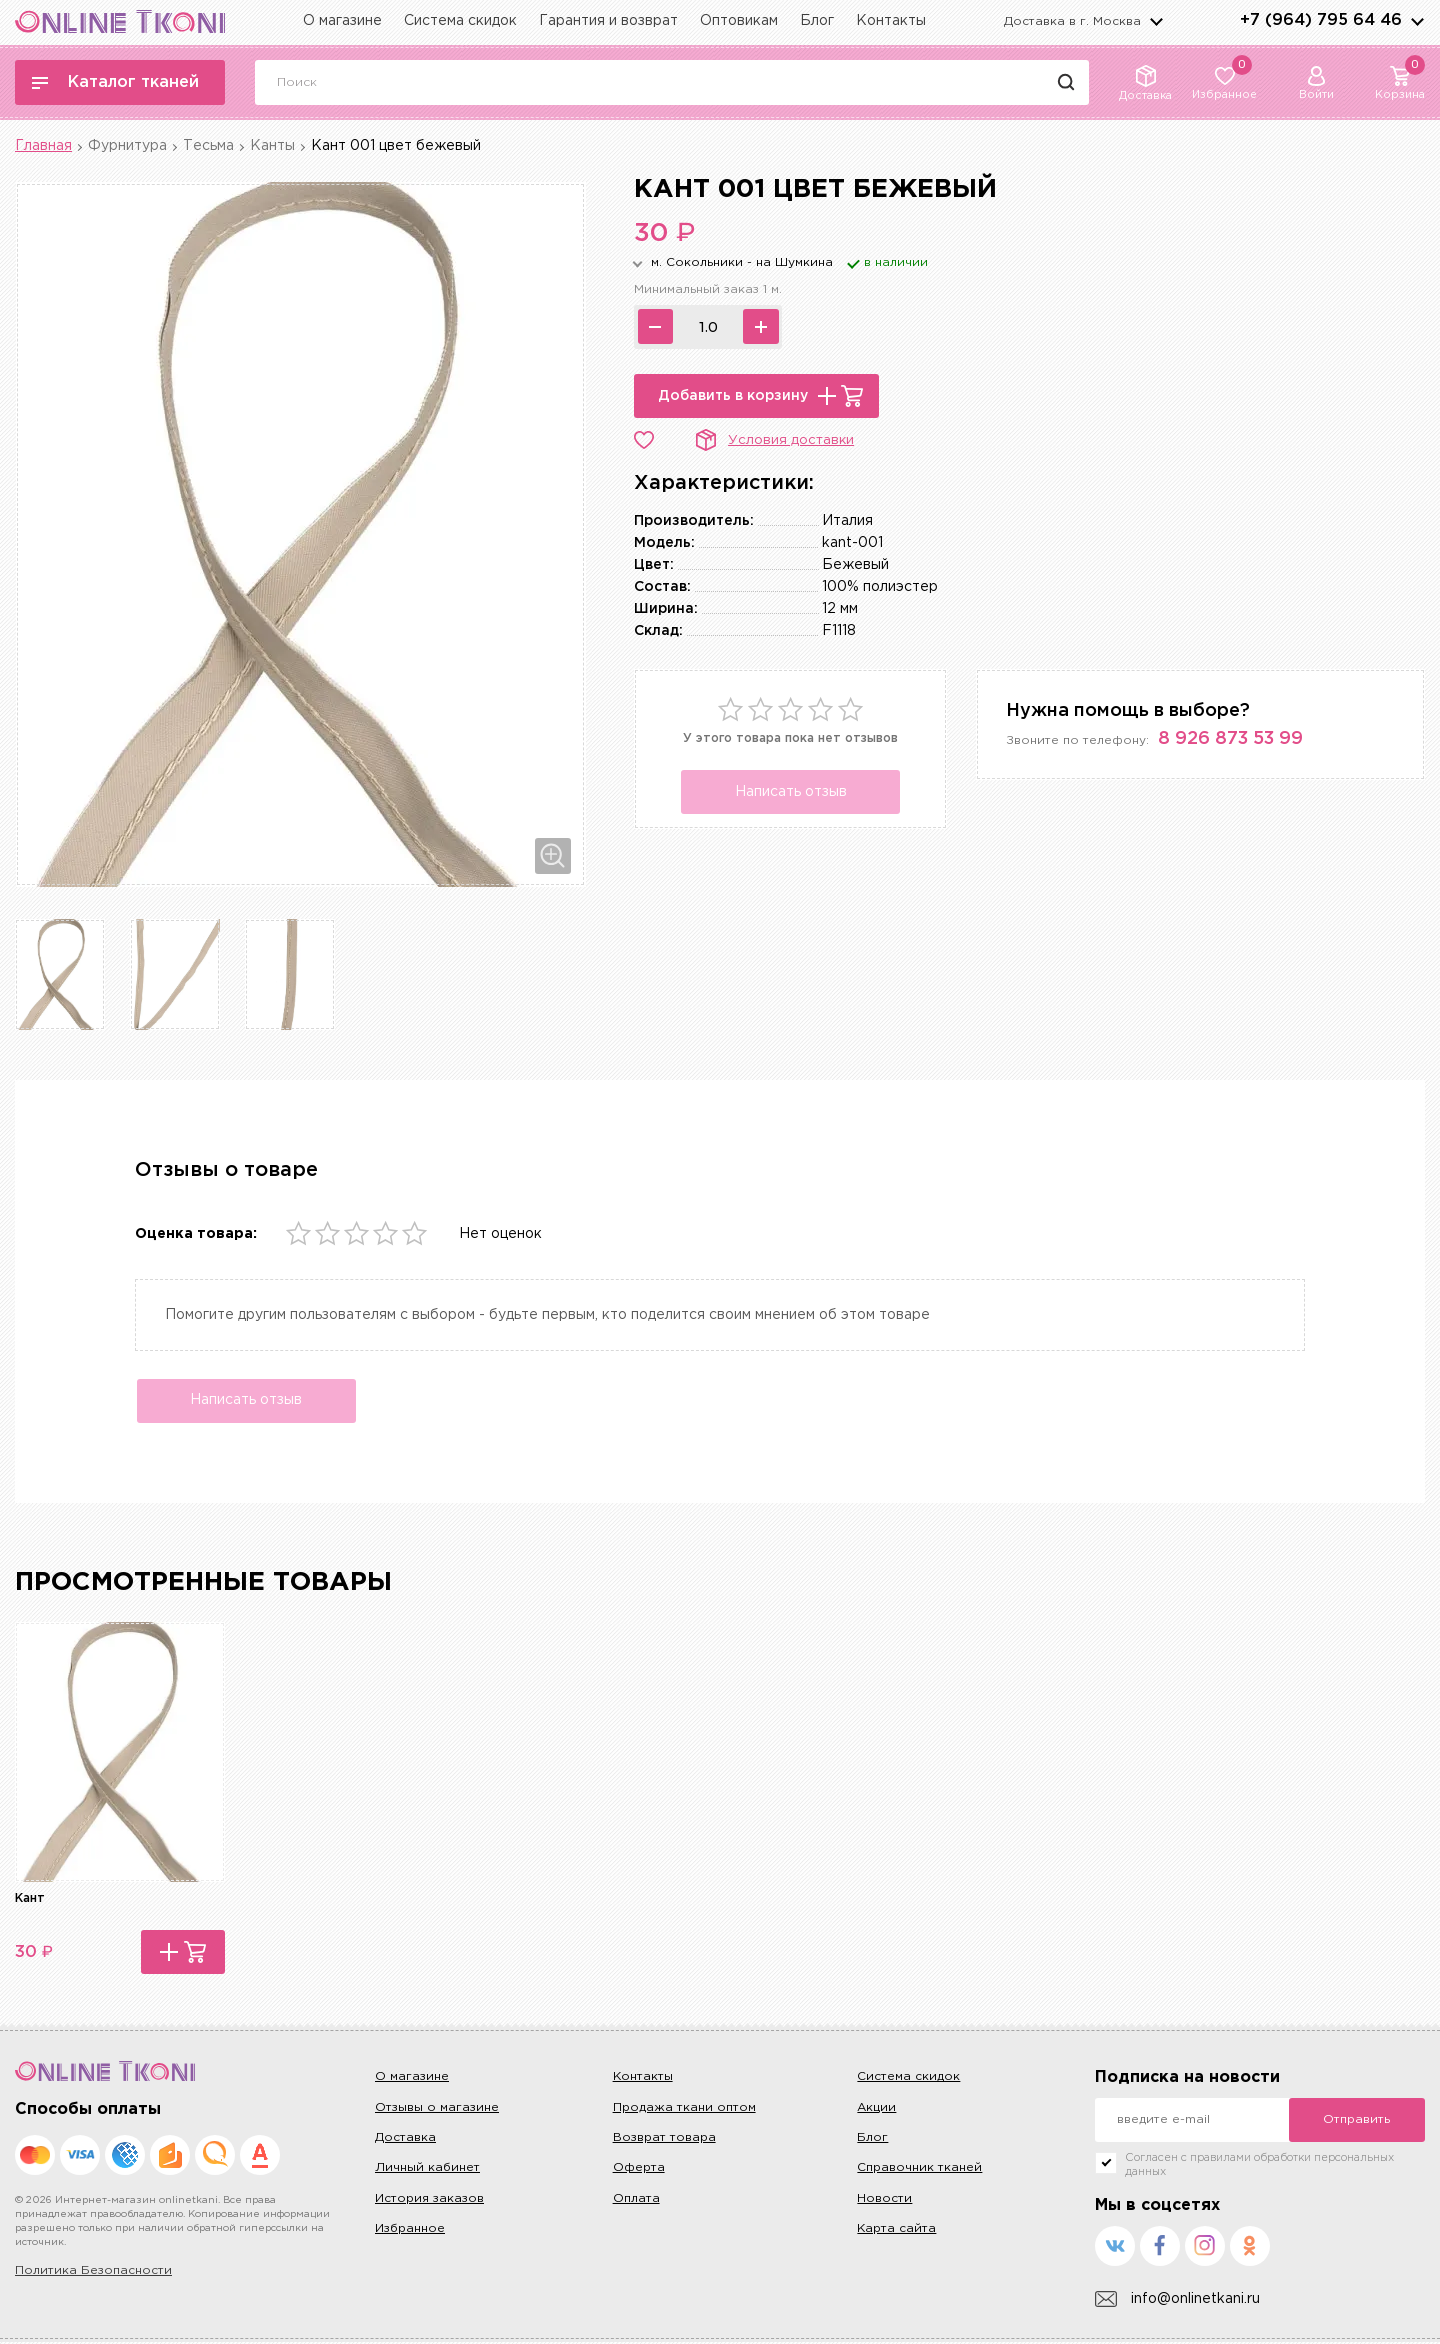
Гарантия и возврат (608, 21)
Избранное (410, 2230)
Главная (43, 146)
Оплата (636, 2200)
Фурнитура (127, 146)
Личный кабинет (427, 2170)
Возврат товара (664, 2139)
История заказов (429, 2200)
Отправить (1356, 2122)
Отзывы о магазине (437, 2109)
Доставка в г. (1072, 21)
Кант (30, 1900)
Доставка (405, 2139)
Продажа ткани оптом (684, 2109)
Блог (817, 21)
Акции (876, 2109)
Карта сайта (896, 2230)
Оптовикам (739, 21)
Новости (884, 2200)
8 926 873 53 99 (1230, 739)
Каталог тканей (115, 82)
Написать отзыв (791, 792)
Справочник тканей (919, 2170)
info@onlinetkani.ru (1177, 2301)
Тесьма (208, 146)
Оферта (639, 2170)
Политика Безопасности (93, 2273)
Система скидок (460, 21)
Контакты (891, 21)
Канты (272, 146)
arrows (1417, 21)
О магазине (342, 21)
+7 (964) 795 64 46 (1321, 20)
